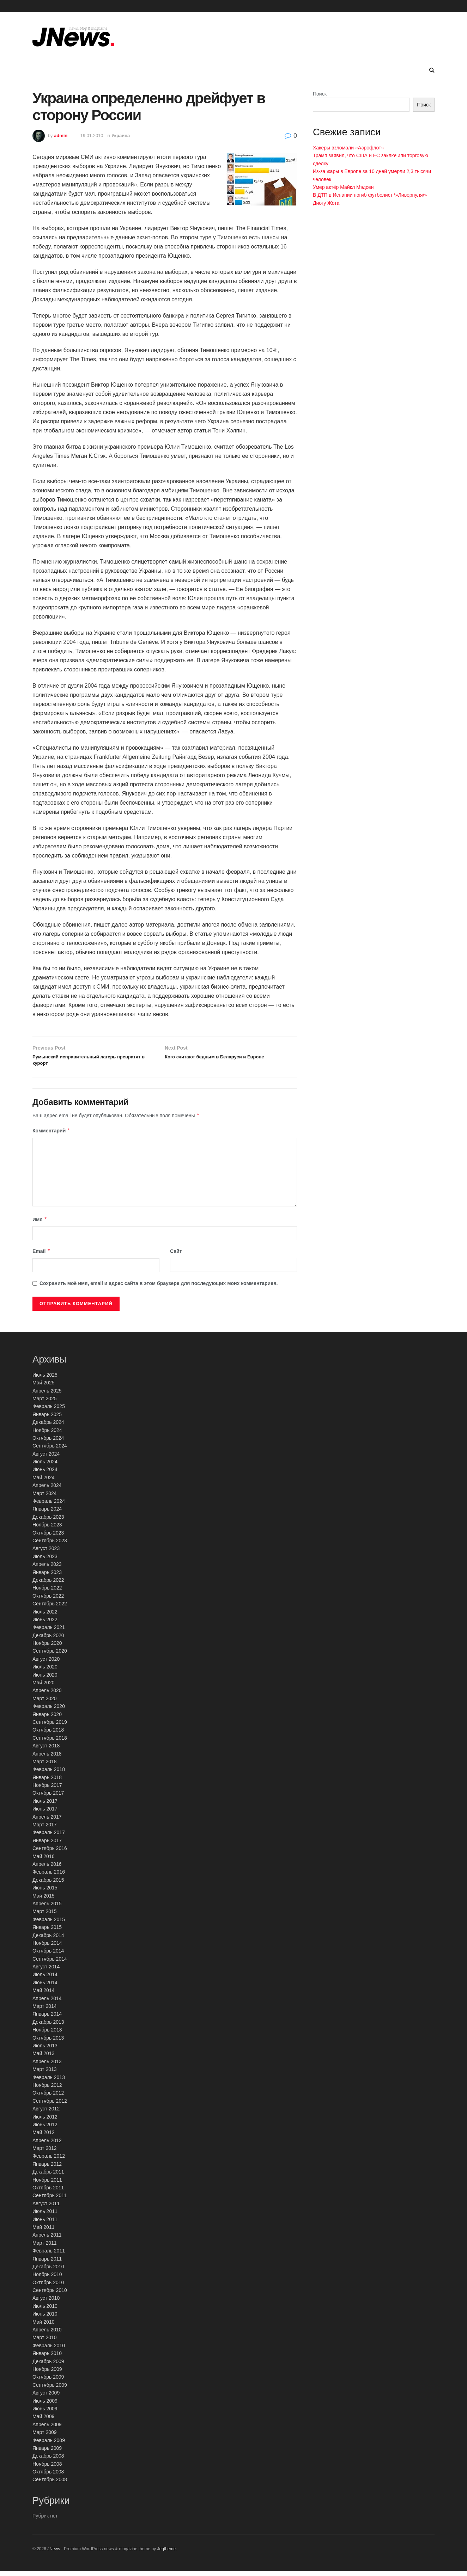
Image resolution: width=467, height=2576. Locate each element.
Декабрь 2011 (48, 2177)
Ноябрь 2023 (47, 1529)
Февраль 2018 (48, 1774)
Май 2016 (43, 1861)
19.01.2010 (91, 135)
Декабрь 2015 (48, 1884)
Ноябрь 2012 (47, 2089)
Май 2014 (43, 1995)
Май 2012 (43, 2137)
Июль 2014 (44, 1979)
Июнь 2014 (44, 1987)
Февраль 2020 (48, 1711)
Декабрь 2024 (48, 1427)
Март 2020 (44, 1703)
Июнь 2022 (44, 1624)
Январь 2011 (47, 2263)
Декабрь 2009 (48, 2366)
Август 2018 (46, 1750)
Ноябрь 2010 (47, 2279)
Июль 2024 (44, 1466)
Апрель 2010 (47, 2334)
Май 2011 (43, 2231)
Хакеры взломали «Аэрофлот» (348, 147)
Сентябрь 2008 (49, 2484)
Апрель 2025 (47, 1395)
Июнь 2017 (44, 1813)
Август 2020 (46, 1663)
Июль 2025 (44, 1379)
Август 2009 (46, 2397)
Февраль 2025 (48, 1411)
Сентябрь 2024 (49, 1450)
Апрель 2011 (47, 2240)
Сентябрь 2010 (49, 2295)
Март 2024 (44, 1498)
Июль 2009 (44, 2405)
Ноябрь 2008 (47, 2468)
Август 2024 (46, 1458)
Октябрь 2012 (48, 2098)
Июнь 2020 (44, 1679)
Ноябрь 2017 (47, 1790)
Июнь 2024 (44, 1474)
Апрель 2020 (47, 1695)
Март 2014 (44, 2011)
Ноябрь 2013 (47, 2034)
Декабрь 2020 (48, 1640)
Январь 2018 (47, 1782)
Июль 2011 (44, 2216)
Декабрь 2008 (48, 2461)
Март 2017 (44, 1829)
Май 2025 (43, 1387)
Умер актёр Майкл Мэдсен (343, 187)
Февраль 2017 (48, 1837)
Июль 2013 (44, 2050)
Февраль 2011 (48, 2255)
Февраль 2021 (48, 1632)
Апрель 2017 (47, 1821)
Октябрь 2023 (48, 1537)
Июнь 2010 (44, 2319)
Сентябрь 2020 (49, 1656)
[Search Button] (432, 70)
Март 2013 (44, 2074)
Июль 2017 (44, 1805)
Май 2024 (43, 1482)
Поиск (320, 94)
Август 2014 (46, 1971)
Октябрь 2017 (48, 1798)
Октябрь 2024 (48, 1442)
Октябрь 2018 (48, 1735)
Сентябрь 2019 (49, 1726)
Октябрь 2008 (48, 2476)
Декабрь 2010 (48, 2271)
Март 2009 (44, 2437)
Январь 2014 (47, 2019)
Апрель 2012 (47, 2145)
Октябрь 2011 (48, 2192)
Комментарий (51, 1135)
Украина (120, 135)
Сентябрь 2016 (49, 1853)
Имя (39, 1224)
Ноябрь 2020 (47, 1647)
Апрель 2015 (47, 1908)
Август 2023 (46, 1553)
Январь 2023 (47, 1577)
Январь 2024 (47, 1514)
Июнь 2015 (44, 1892)
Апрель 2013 (47, 2066)
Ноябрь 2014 (47, 1947)
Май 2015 (43, 1900)
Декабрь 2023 (48, 1521)
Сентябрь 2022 (49, 1608)
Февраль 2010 (48, 2350)
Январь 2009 (47, 2452)
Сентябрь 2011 (49, 2200)
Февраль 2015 (48, 1924)
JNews (53, 2553)
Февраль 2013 (48, 2082)
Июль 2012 (44, 2121)
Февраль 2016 (48, 1877)
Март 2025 (44, 1403)
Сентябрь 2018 (49, 1742)
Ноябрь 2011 (47, 2184)
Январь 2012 (47, 2168)
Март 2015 (44, 1916)
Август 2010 (46, 2303)
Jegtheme (166, 2553)
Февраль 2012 (48, 2161)
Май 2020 (43, 1687)
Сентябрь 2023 (49, 1545)
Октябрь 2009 (48, 2382)
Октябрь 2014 (48, 1956)
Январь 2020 (47, 1719)
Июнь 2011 (44, 2224)
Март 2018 (44, 1766)
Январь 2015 (47, 1932)
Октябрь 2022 (48, 1600)
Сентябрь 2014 (49, 1963)
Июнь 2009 (44, 2413)
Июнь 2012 (44, 2129)
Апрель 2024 (47, 1490)
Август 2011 (46, 2208)
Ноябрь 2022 (47, 1593)
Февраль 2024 (48, 1505)
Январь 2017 (47, 1845)
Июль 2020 (44, 1671)
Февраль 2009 (48, 2445)
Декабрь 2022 (48, 1584)
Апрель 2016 (47, 1868)
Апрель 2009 (47, 2429)
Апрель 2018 (47, 1758)
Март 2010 (44, 2342)
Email (41, 1256)
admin (60, 135)
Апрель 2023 (47, 1569)
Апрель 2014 (47, 2003)
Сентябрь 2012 (49, 2105)
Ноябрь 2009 (47, 2374)
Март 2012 (44, 2153)
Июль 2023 (44, 1561)
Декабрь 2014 (48, 1940)
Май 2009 (43, 2421)
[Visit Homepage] (73, 37)
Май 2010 (43, 2326)
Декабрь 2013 (48, 2026)
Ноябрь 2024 (47, 1435)
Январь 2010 (47, 2358)
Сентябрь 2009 (49, 2389)
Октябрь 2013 (48, 2042)
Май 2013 (43, 2058)
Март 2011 (44, 2247)
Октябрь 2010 (48, 2287)
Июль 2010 (44, 2310)
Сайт (176, 1256)
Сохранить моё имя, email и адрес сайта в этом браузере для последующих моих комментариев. (159, 1288)
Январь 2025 (47, 1419)
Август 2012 (46, 2113)
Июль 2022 (44, 1616)
